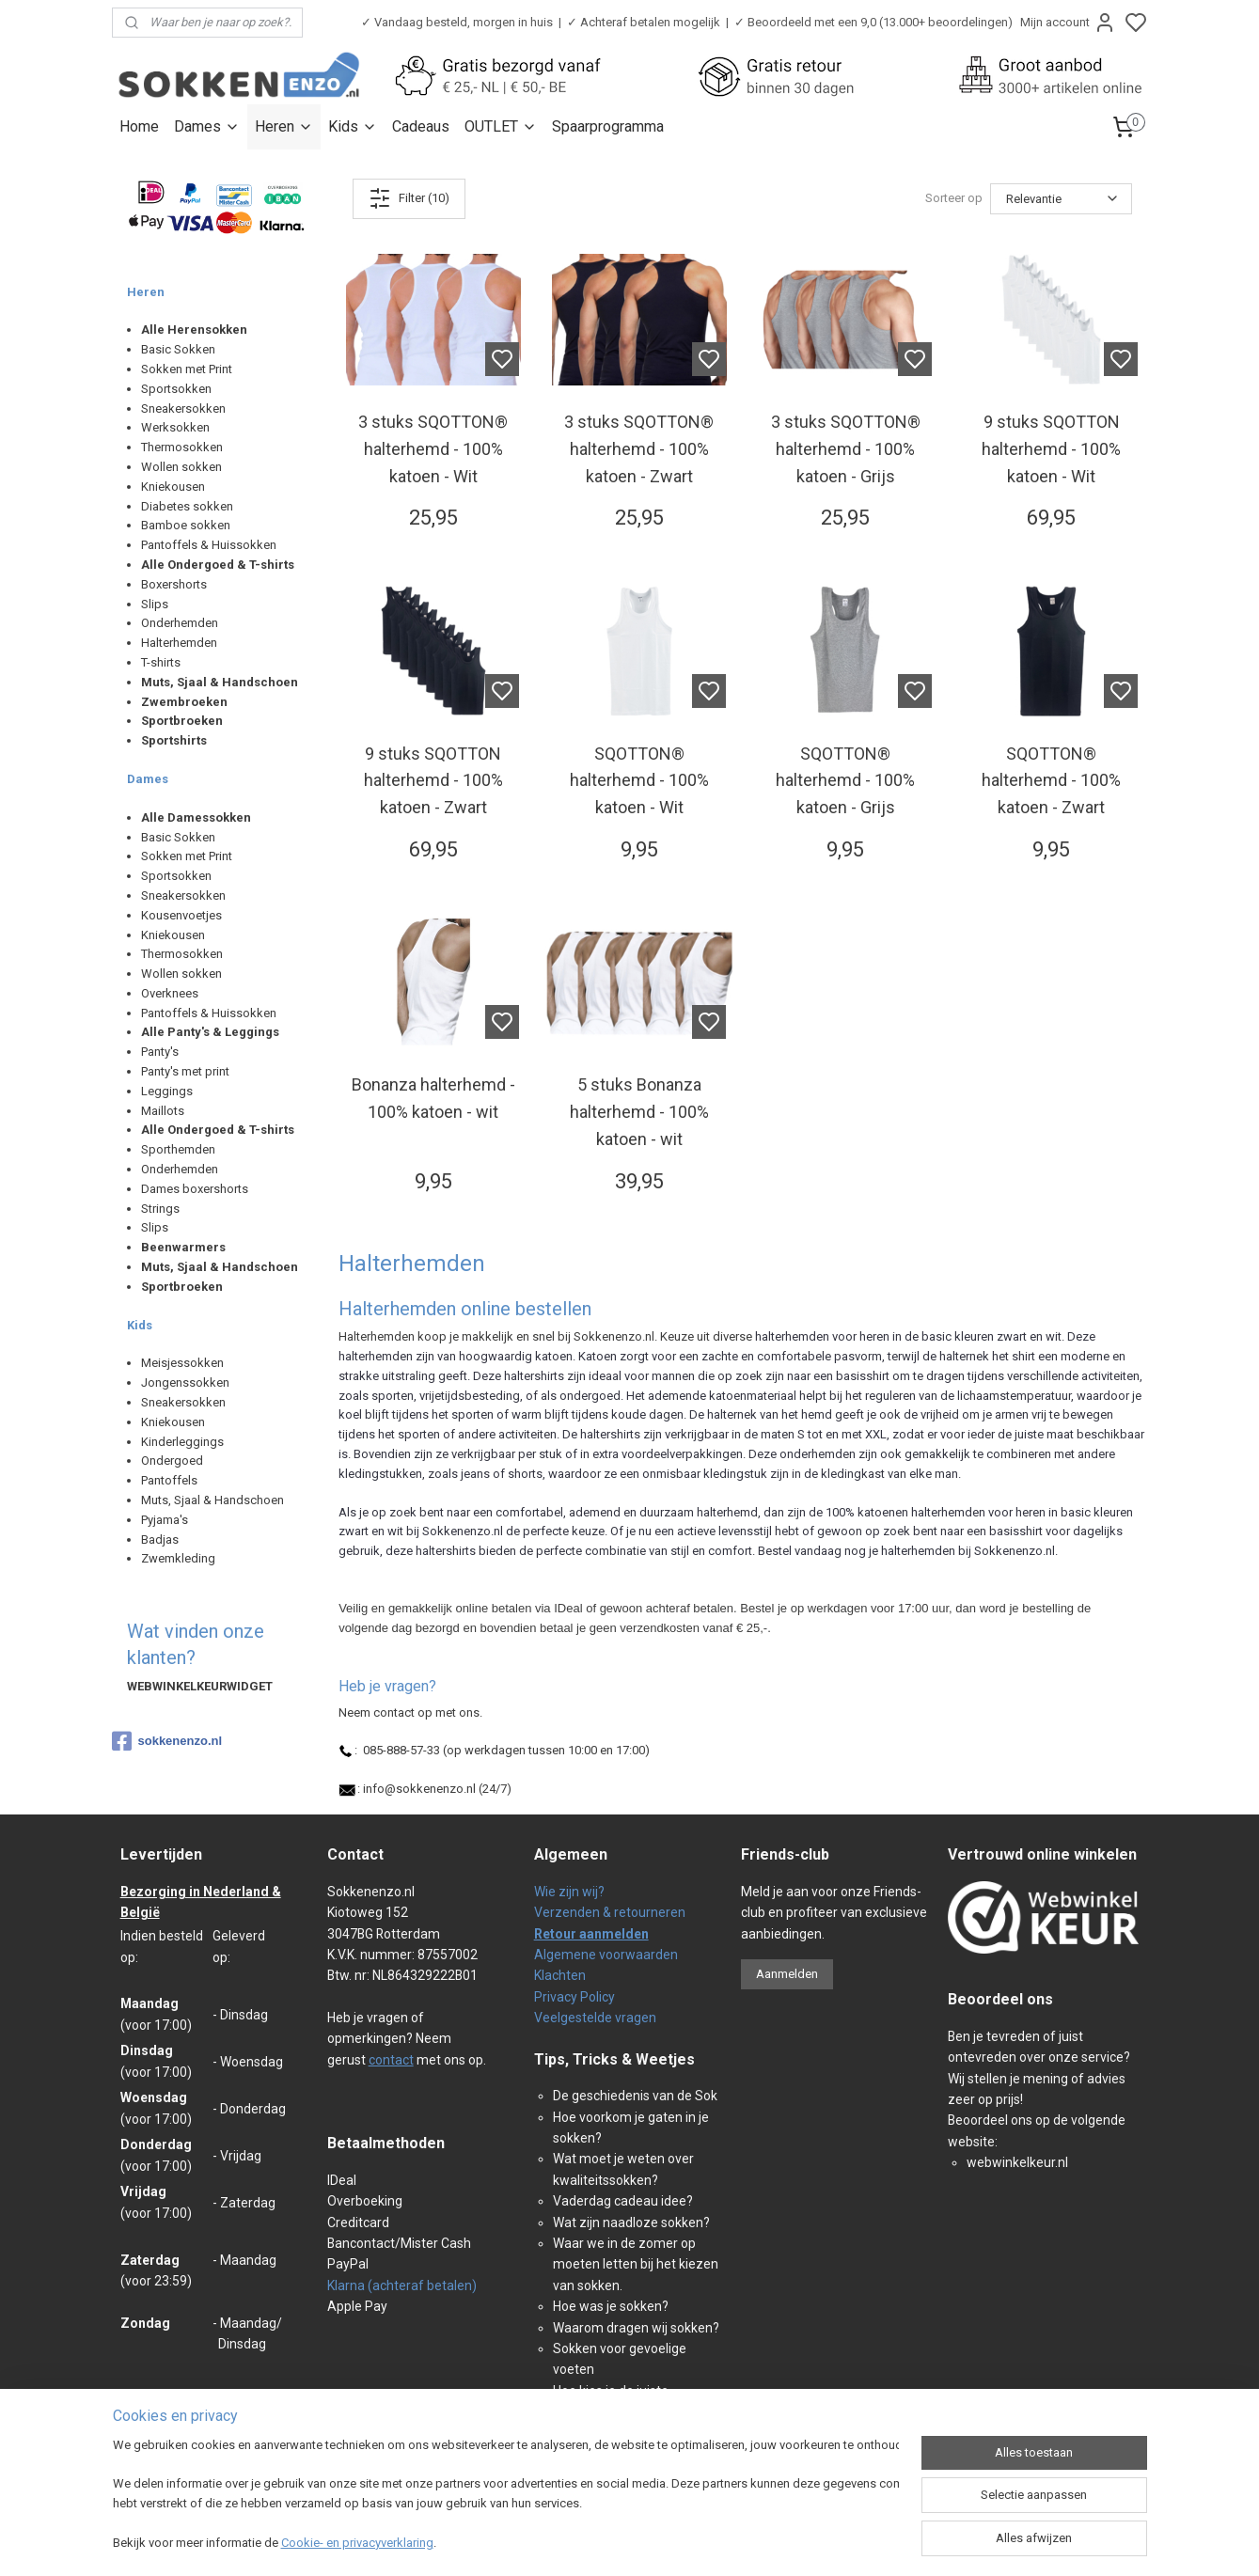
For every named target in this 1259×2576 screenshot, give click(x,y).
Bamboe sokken (185, 525)
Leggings (167, 1091)
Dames (207, 126)
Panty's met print (185, 1071)
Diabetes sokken (187, 506)
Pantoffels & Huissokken (208, 545)
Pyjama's (164, 1520)
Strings (160, 1209)
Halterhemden (179, 643)
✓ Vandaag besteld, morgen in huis (457, 22)
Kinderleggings (182, 1442)
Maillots (162, 1111)
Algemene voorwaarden (606, 1954)
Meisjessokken (182, 1363)
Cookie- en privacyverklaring (357, 2543)
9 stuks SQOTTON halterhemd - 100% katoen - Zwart (432, 781)
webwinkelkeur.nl (1017, 2162)
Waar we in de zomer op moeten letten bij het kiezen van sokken (635, 2264)
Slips (154, 604)
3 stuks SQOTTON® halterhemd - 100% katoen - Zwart (639, 449)
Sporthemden (178, 1149)
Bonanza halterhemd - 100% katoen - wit (432, 1098)
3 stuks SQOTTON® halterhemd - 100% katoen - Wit (433, 449)
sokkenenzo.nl (167, 1741)
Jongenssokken (185, 1382)
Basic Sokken (178, 349)
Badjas (160, 1539)
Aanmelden (787, 1974)
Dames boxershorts (194, 1189)
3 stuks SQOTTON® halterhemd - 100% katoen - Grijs (845, 449)
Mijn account (1068, 22)
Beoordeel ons (1000, 1999)
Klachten (560, 1975)
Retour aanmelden (591, 1933)
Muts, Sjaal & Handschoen (212, 1500)
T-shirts (161, 662)
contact (391, 2059)
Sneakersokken (183, 408)
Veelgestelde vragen (595, 2017)
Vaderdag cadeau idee (619, 2200)
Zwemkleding (178, 1558)
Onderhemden (179, 623)
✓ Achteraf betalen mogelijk (643, 22)
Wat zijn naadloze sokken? (631, 2222)
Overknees (169, 993)
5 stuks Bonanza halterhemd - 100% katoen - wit (638, 1112)
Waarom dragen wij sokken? (636, 2327)
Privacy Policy (574, 1996)
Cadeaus (420, 126)
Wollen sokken (181, 467)
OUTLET (500, 126)
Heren (284, 126)
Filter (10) (409, 198)
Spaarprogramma (608, 126)
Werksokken (175, 427)
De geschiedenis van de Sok (635, 2095)
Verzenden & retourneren (609, 1912)
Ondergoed (172, 1460)
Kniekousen (173, 486)
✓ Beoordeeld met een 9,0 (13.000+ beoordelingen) (873, 22)
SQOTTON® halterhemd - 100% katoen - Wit (638, 781)
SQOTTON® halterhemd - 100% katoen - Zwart (1051, 781)
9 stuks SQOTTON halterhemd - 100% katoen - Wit (1051, 449)
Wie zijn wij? (569, 1891)
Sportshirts (174, 740)
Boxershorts (174, 584)
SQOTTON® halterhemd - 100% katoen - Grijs (845, 781)
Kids (352, 126)
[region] (506, 2496)
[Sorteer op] (1061, 198)
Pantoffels (169, 1480)
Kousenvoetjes (181, 915)
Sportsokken (176, 389)
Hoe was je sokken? (611, 2306)
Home (139, 126)
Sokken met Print (186, 369)
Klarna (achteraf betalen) (402, 2285)
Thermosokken (182, 447)
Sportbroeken (182, 721)
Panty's (160, 1052)
